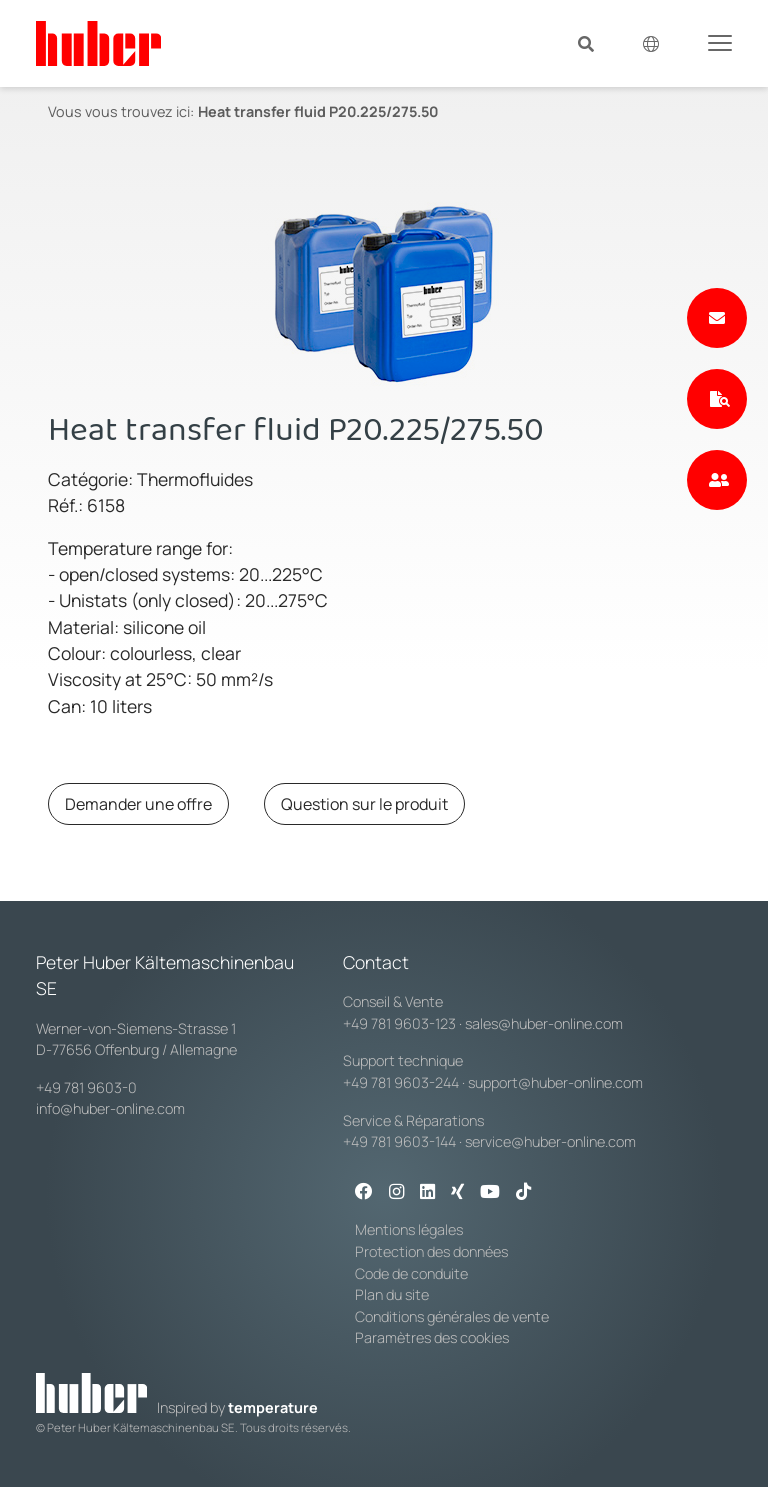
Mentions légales (409, 1229)
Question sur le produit (364, 804)
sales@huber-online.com (544, 1023)
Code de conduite (411, 1273)
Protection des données (431, 1251)
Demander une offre (138, 804)
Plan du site (392, 1294)
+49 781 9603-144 (399, 1141)
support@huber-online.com (555, 1082)
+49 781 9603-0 (86, 1087)
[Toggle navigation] (720, 42)
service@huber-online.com (550, 1141)
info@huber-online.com (110, 1108)
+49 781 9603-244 (401, 1082)
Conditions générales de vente (452, 1316)
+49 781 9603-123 (399, 1023)
